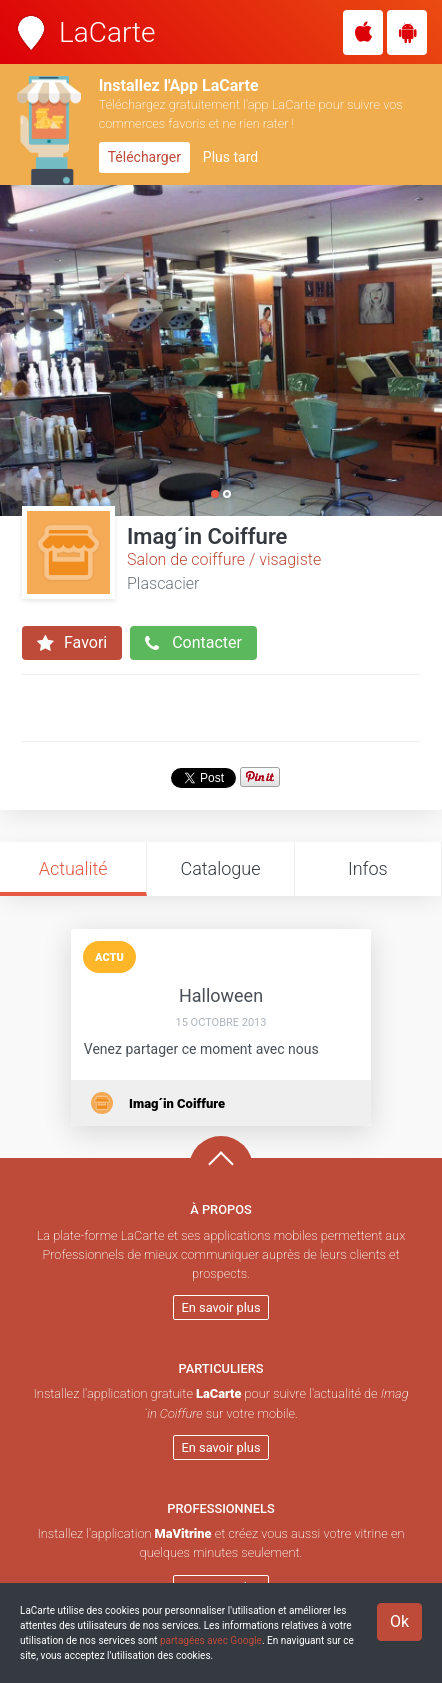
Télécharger (144, 157)
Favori (72, 643)
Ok (399, 1621)
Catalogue (220, 868)
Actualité (73, 868)
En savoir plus (221, 1307)
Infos (368, 868)
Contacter (193, 643)
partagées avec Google (211, 1640)
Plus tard (230, 157)
